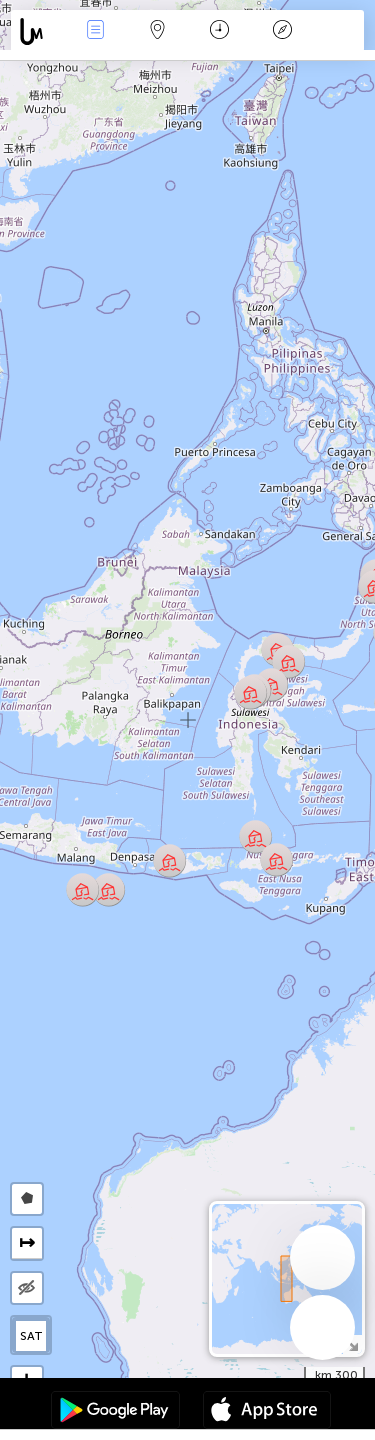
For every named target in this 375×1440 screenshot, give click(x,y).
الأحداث (95, 31)
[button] (250, 692)
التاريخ (219, 31)
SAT (31, 1336)
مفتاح (282, 31)
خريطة (158, 31)
